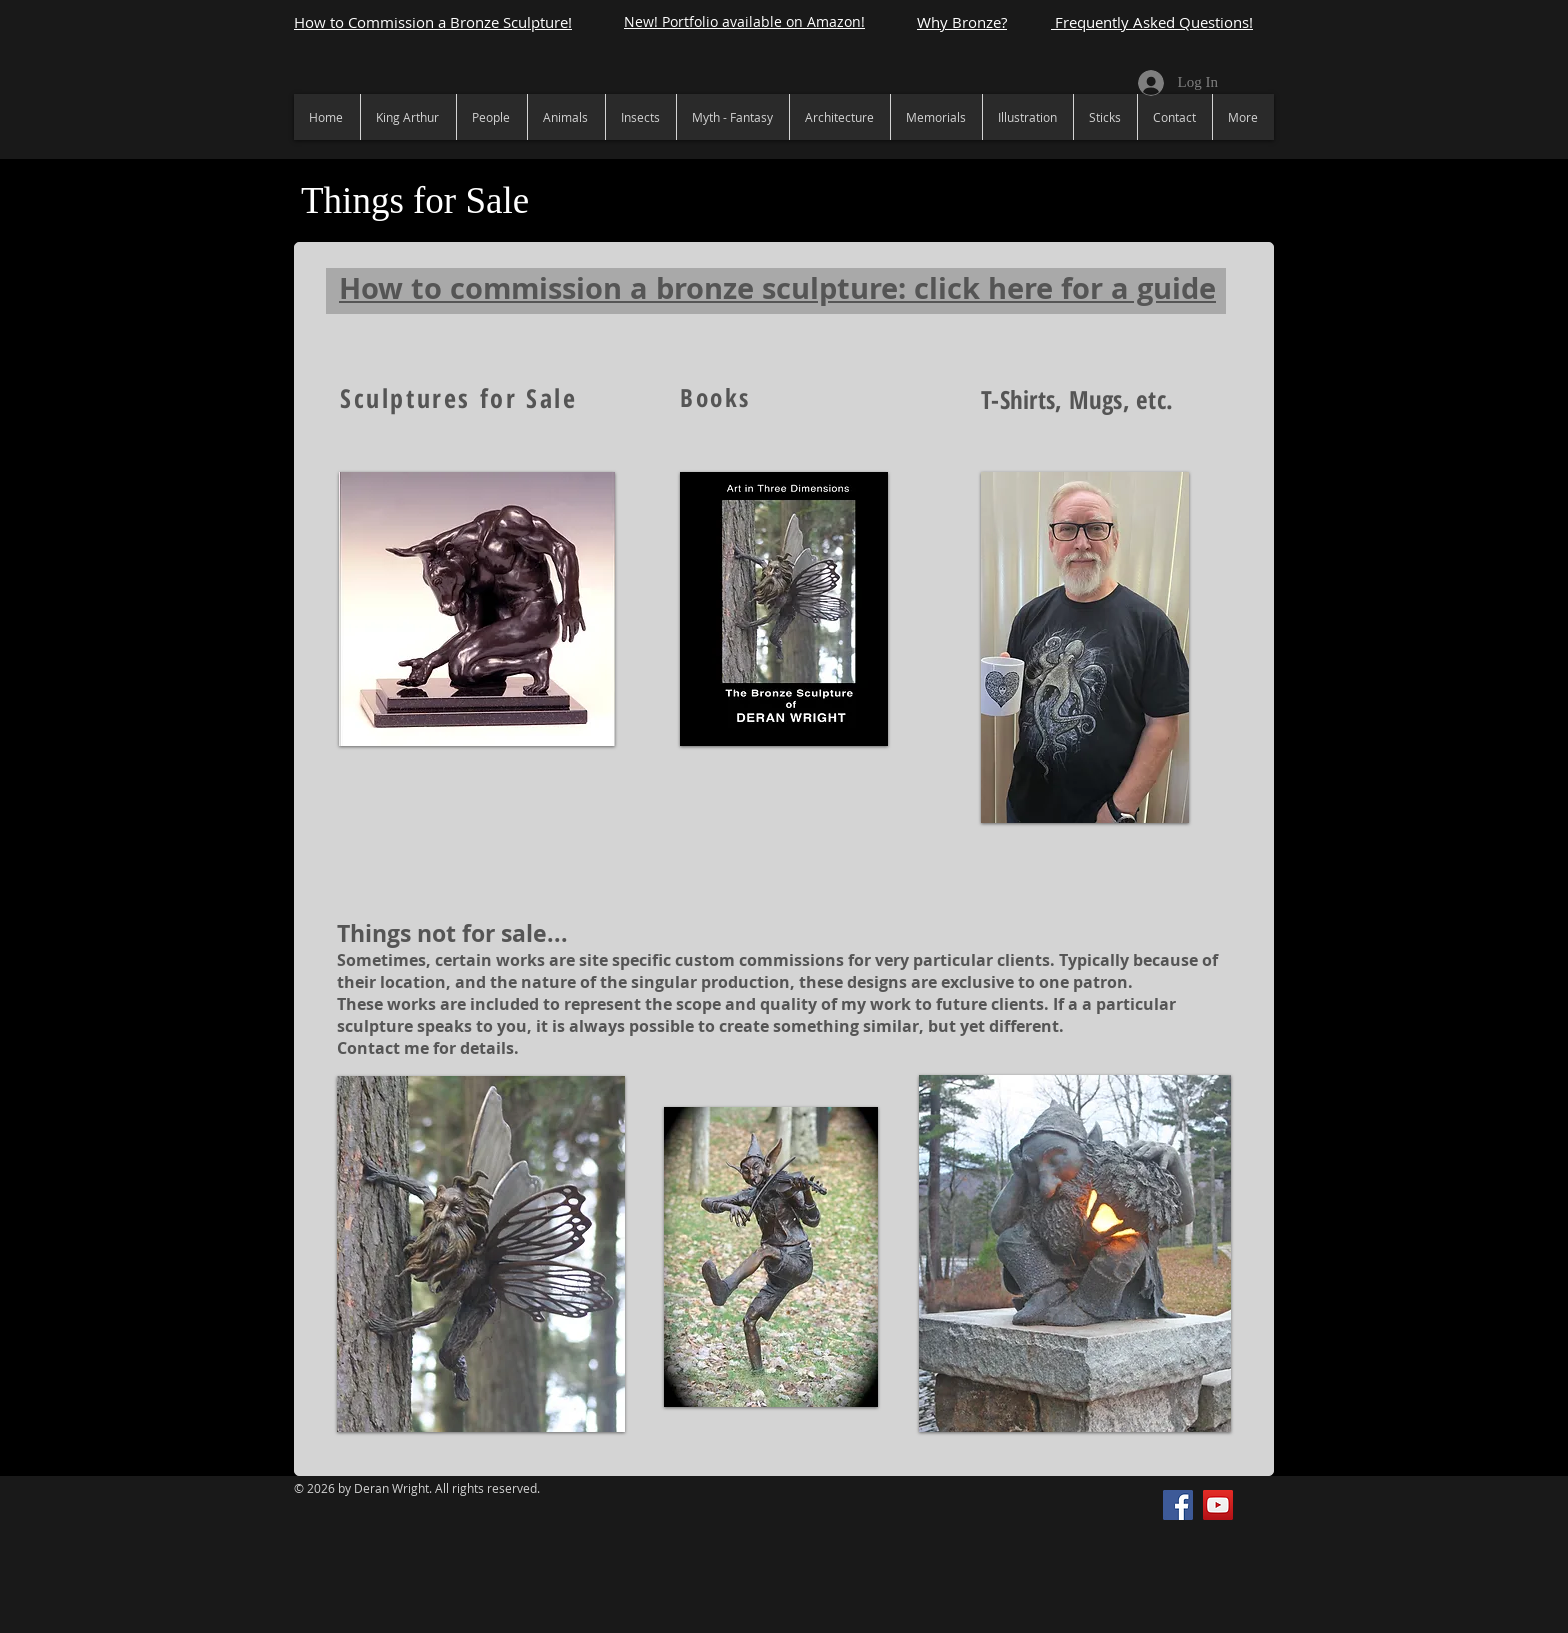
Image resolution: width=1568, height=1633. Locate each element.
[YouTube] (1218, 1505)
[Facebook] (1178, 1505)
